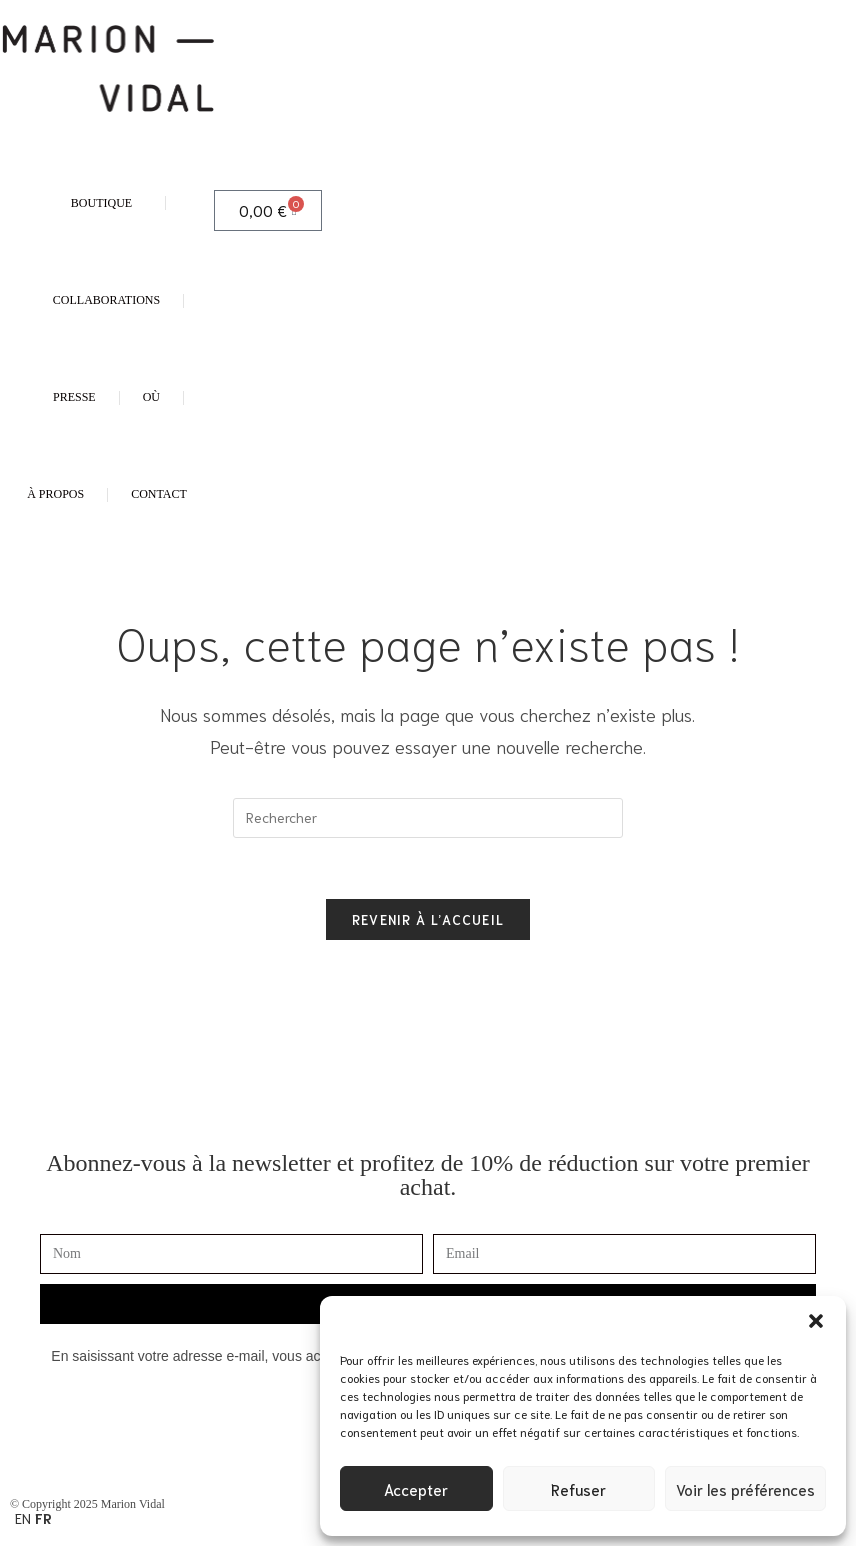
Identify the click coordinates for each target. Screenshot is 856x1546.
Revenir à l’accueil (428, 919)
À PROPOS (55, 494)
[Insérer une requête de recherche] (428, 818)
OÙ (151, 397)
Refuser (578, 1489)
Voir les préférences (745, 1489)
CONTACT (159, 494)
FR (43, 1518)
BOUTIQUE (106, 203)
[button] (816, 1321)
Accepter (416, 1489)
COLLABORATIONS (106, 300)
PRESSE (74, 397)
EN (23, 1518)
